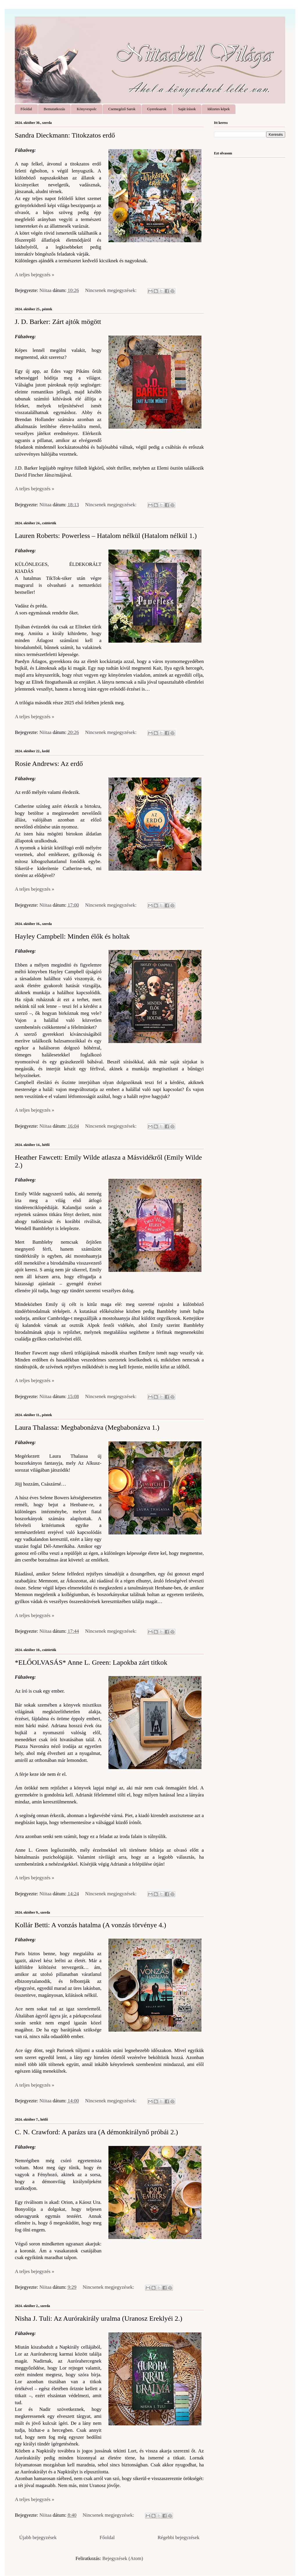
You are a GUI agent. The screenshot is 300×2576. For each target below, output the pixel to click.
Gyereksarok (156, 109)
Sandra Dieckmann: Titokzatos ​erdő (65, 135)
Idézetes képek (218, 109)
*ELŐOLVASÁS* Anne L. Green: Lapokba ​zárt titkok (91, 1662)
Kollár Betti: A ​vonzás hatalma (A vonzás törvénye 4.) (90, 1925)
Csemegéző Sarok (122, 109)
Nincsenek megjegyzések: (111, 290)
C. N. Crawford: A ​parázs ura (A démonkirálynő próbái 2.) (96, 2132)
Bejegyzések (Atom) (122, 2558)
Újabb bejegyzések (38, 2537)
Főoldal (26, 109)
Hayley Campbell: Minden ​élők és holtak (72, 936)
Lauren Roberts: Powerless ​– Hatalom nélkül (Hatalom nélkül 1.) (106, 535)
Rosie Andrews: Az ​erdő (49, 763)
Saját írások (187, 109)
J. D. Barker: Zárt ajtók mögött (58, 321)
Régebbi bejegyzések (178, 2537)
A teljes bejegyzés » (34, 274)
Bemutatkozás (54, 109)
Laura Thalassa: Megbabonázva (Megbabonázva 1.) (87, 1427)
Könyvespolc (87, 109)
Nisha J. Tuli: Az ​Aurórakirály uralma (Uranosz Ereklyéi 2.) (98, 2318)
